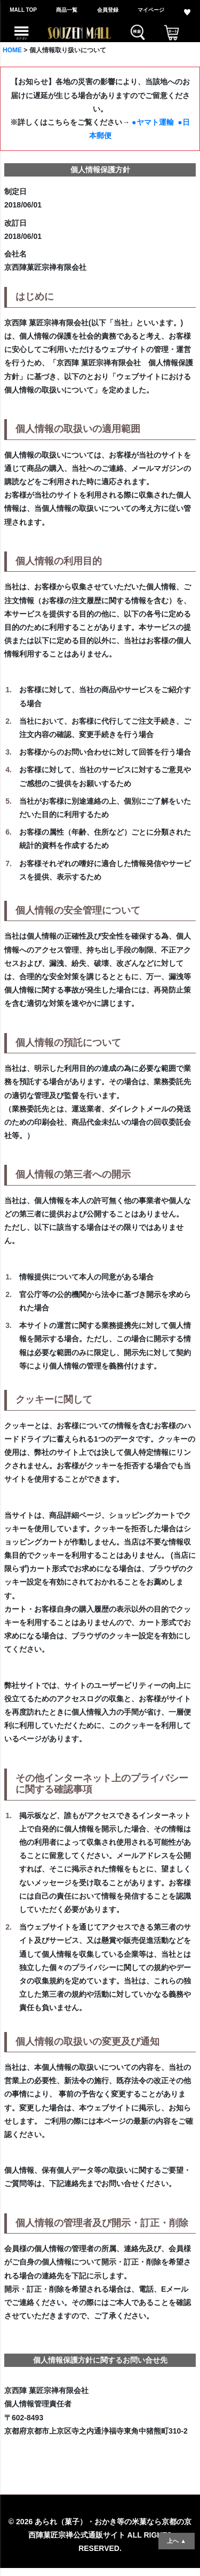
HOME (12, 50)
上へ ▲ (176, 2541)
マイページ (151, 10)
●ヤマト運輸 (152, 122)
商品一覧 (66, 10)
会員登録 (107, 10)
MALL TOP (23, 10)
